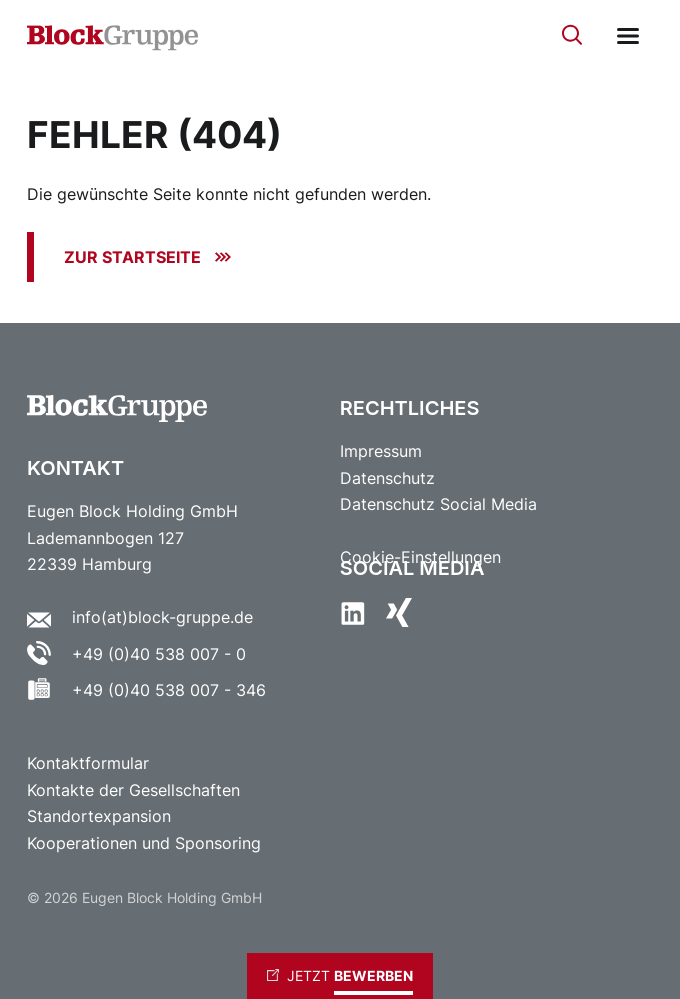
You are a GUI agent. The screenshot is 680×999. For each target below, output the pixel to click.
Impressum (381, 451)
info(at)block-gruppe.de (162, 618)
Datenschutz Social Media (438, 505)
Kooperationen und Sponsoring (144, 843)
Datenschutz (387, 478)
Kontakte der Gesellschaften (133, 790)
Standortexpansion (99, 817)
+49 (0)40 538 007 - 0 (159, 654)
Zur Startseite (132, 257)
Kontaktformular (90, 764)
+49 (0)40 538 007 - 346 (169, 691)
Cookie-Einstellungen (420, 558)
